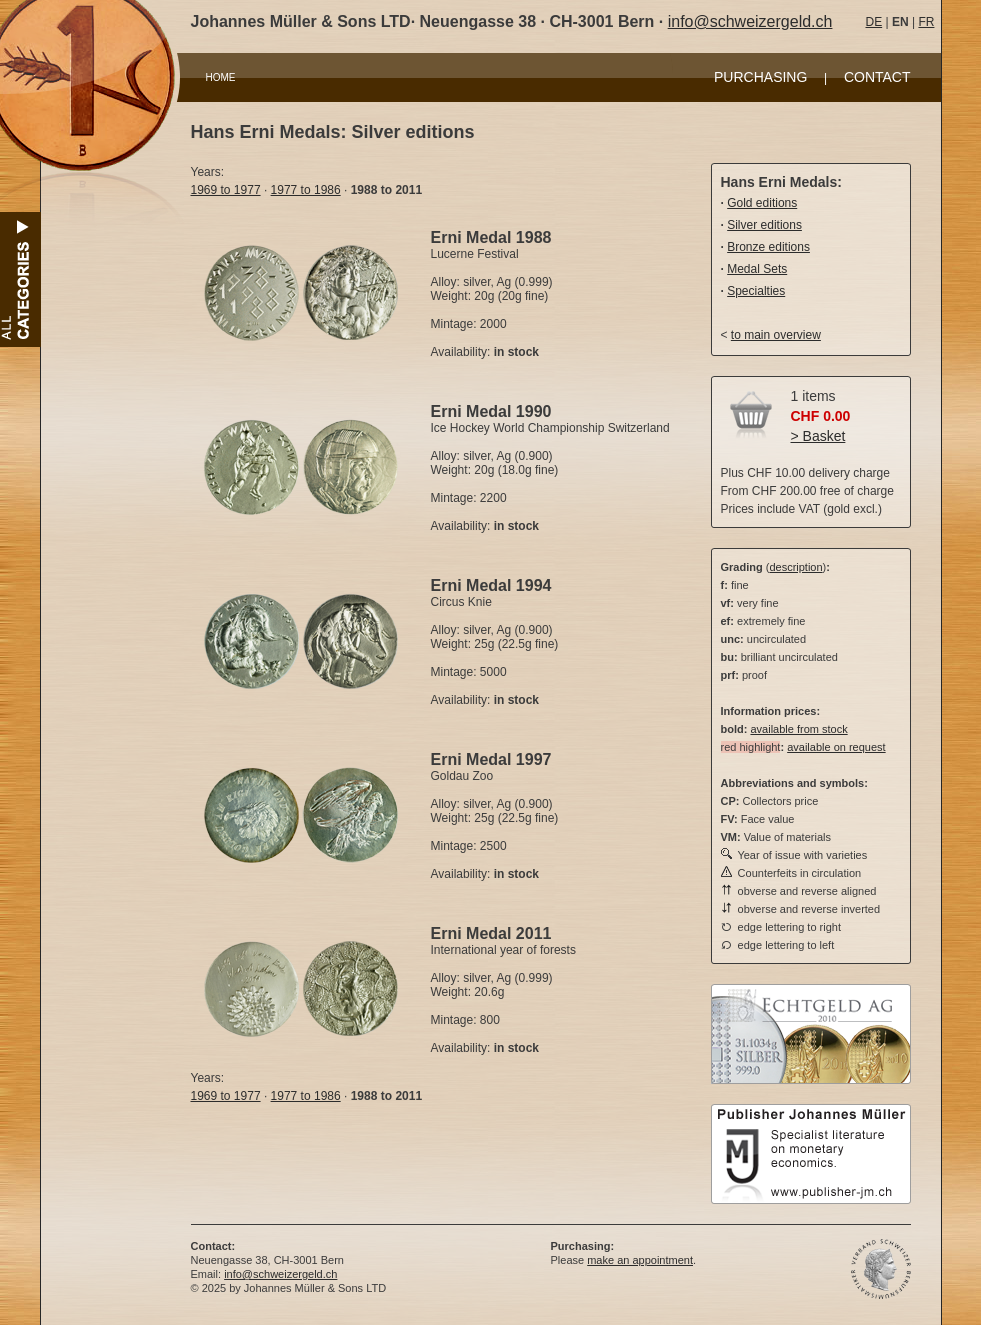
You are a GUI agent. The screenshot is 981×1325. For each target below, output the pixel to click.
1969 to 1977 (226, 190)
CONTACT (877, 77)
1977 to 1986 (306, 190)
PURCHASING (760, 77)
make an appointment (640, 1260)
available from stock (798, 729)
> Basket (818, 436)
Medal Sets (757, 269)
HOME (221, 77)
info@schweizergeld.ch (750, 21)
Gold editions (762, 203)
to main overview (776, 335)
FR (926, 22)
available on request (836, 747)
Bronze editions (768, 247)
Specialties (756, 291)
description (795, 567)
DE (874, 22)
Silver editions (764, 225)
